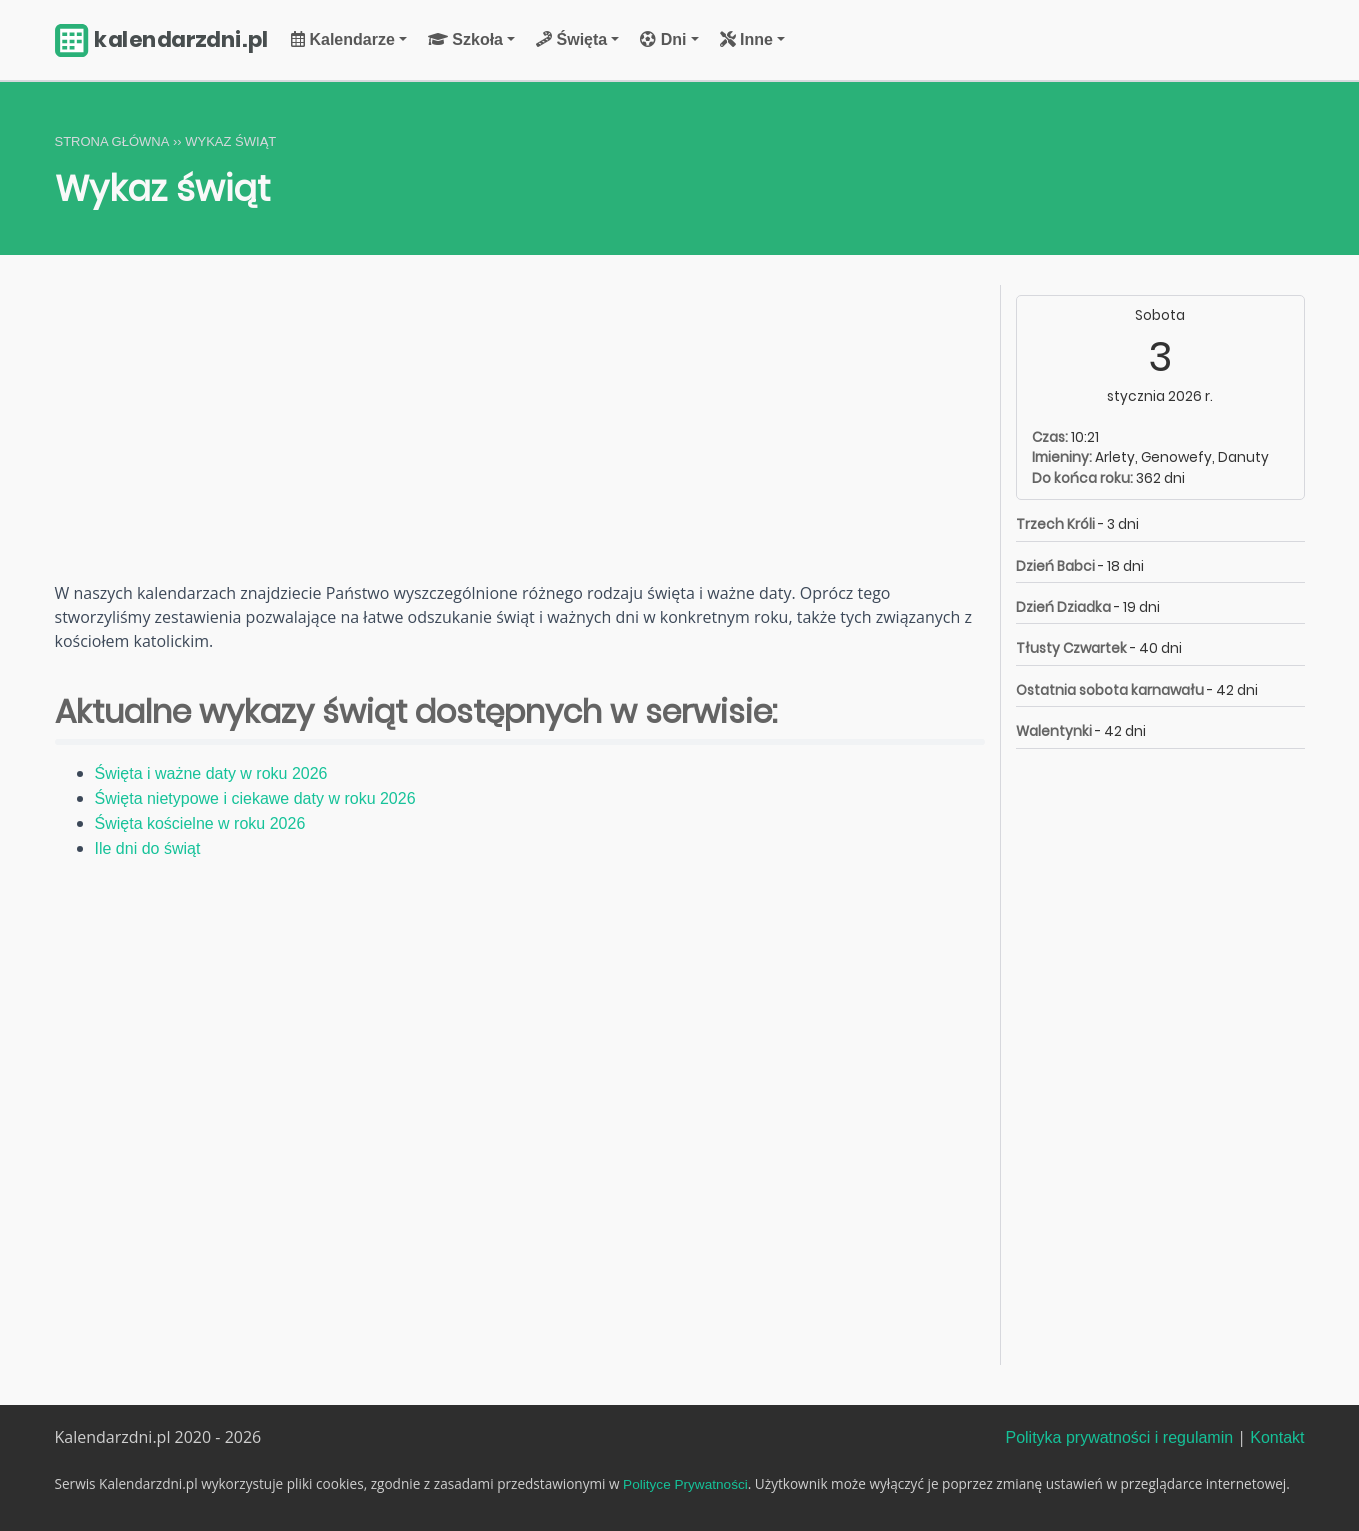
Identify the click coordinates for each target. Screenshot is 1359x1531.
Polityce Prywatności (685, 1484)
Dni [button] (663, 39)
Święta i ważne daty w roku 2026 (211, 773)
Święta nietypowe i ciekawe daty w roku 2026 (255, 798)
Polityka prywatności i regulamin (1119, 1437)
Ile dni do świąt (148, 848)
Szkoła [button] (465, 39)
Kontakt (1277, 1437)
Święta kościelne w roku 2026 (200, 823)
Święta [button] (571, 39)
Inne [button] (746, 39)
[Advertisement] (520, 433)
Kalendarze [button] (343, 39)
